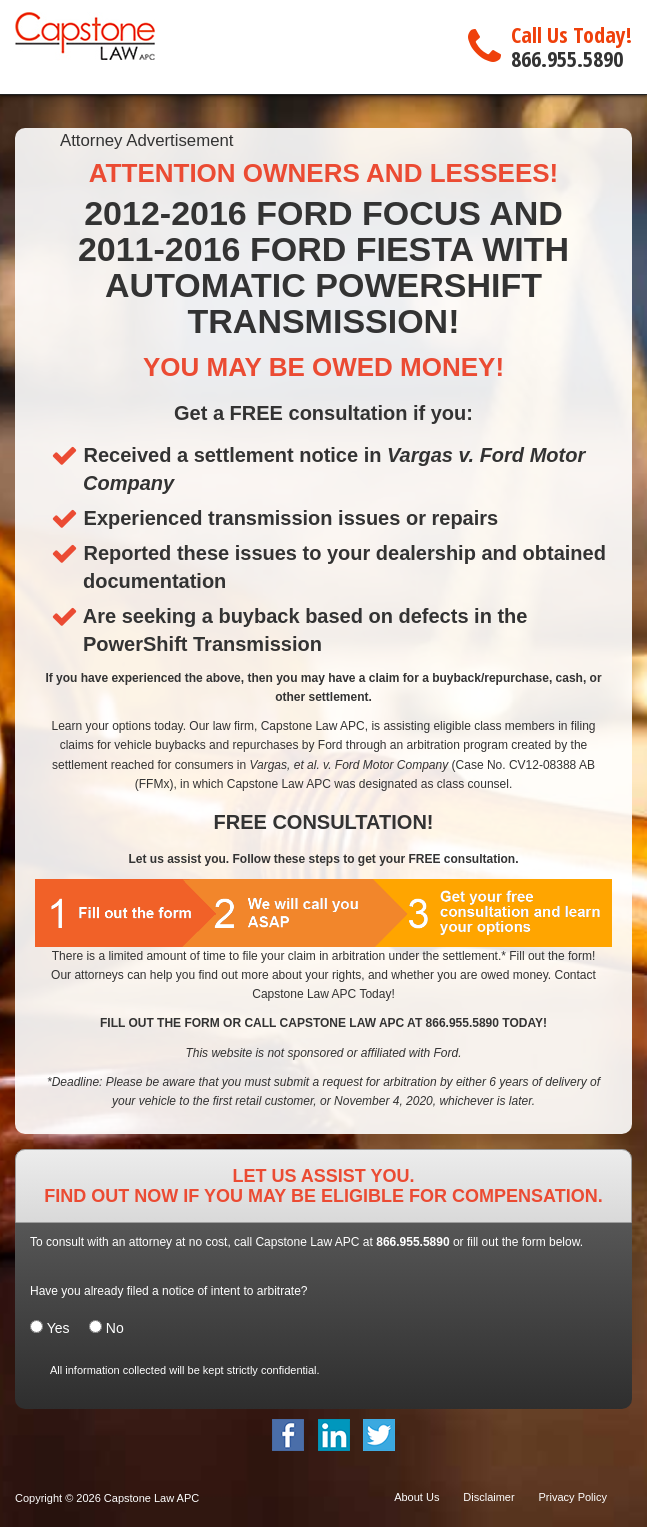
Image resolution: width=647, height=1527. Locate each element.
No (106, 1328)
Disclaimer (488, 1497)
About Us (416, 1497)
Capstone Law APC (151, 1498)
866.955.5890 (567, 58)
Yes (57, 1328)
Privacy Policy (573, 1497)
